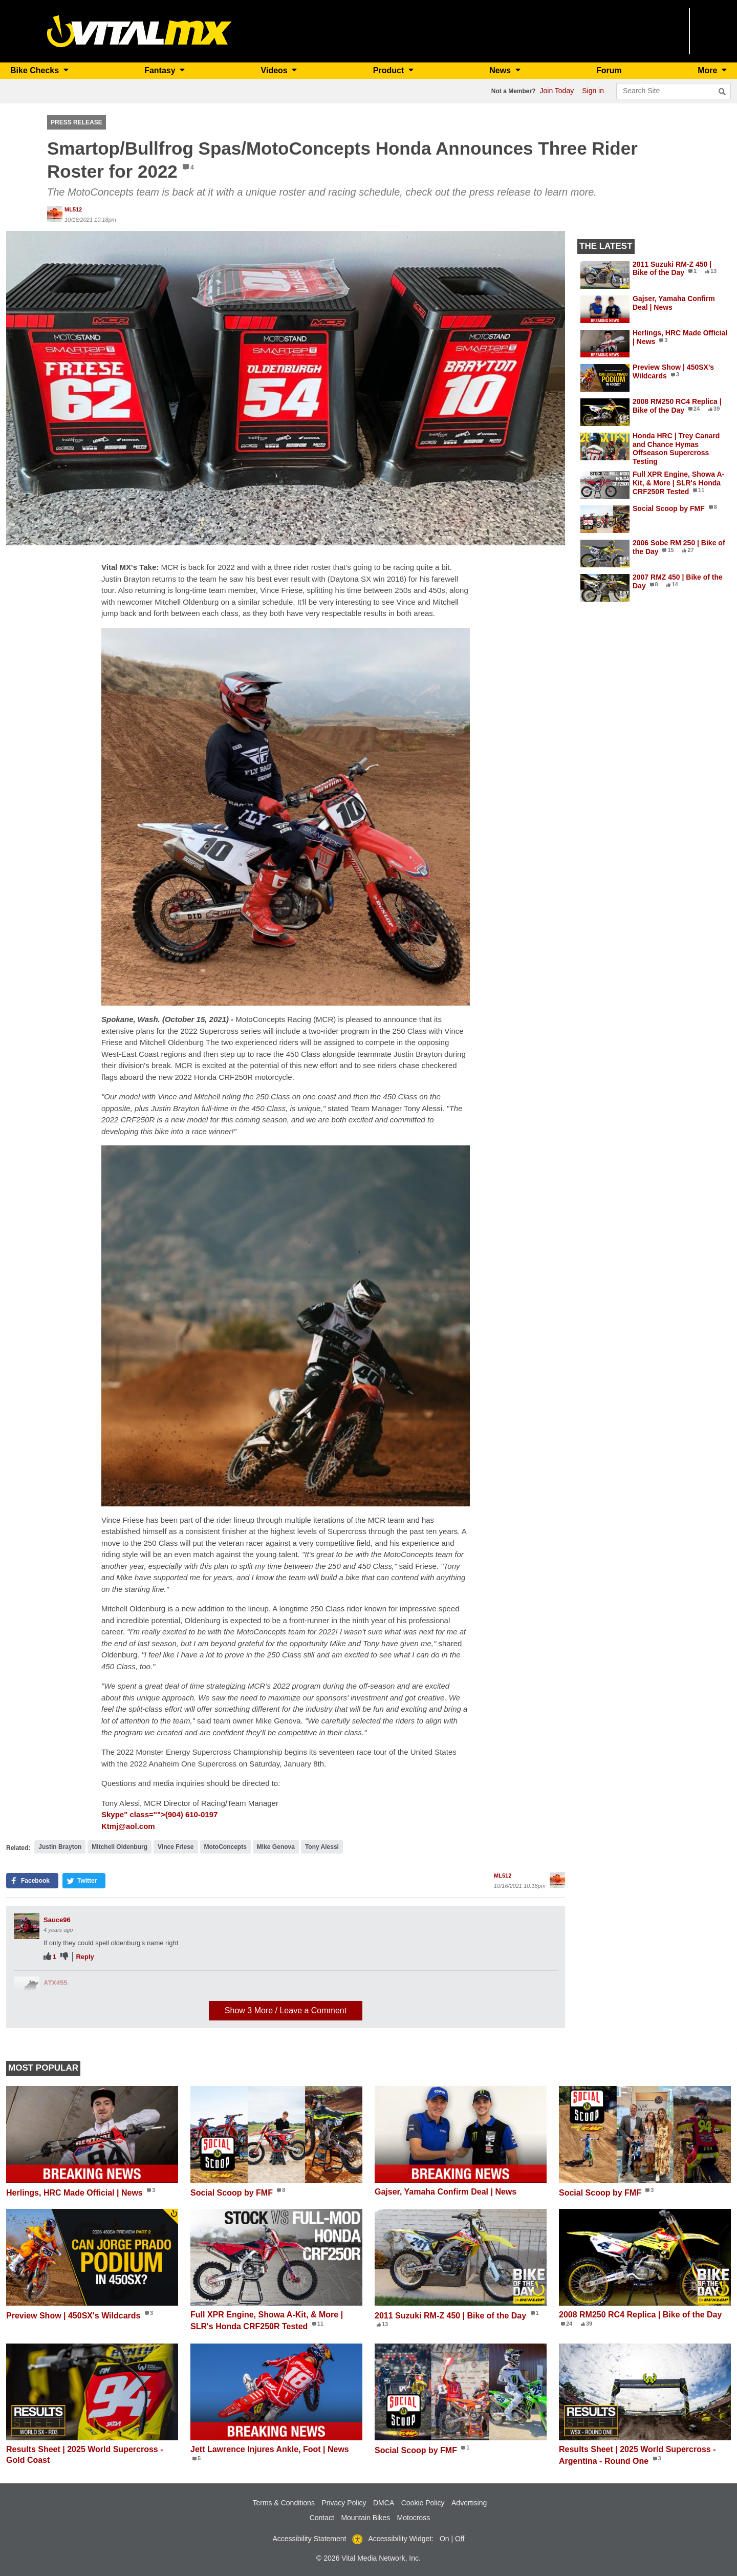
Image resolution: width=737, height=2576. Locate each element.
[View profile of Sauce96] (26, 1926)
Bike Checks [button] (35, 70)
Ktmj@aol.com (128, 1826)
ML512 (73, 209)
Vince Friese (176, 1846)
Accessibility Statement (309, 2539)
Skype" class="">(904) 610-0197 (159, 1814)
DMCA (383, 2503)
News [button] (501, 70)
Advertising (469, 2503)
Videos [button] (275, 70)
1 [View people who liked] (54, 1957)
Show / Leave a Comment (285, 2010)
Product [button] (389, 70)
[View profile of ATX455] (26, 1989)
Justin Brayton (59, 1846)
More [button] (709, 70)
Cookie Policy (423, 2503)
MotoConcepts (225, 1846)
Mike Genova (276, 1846)
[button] (285, 388)
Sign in (593, 91)
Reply (85, 1957)
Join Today (557, 91)
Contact (322, 2518)
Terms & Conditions (284, 2503)
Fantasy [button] (161, 70)
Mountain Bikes (365, 2518)
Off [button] (459, 2539)
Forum (609, 70)
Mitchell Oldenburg (119, 1846)
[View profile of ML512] (54, 214)
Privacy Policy (343, 2503)
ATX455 (56, 1983)
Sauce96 (57, 1920)
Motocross (413, 2518)
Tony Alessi (322, 1846)
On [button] (444, 2539)
